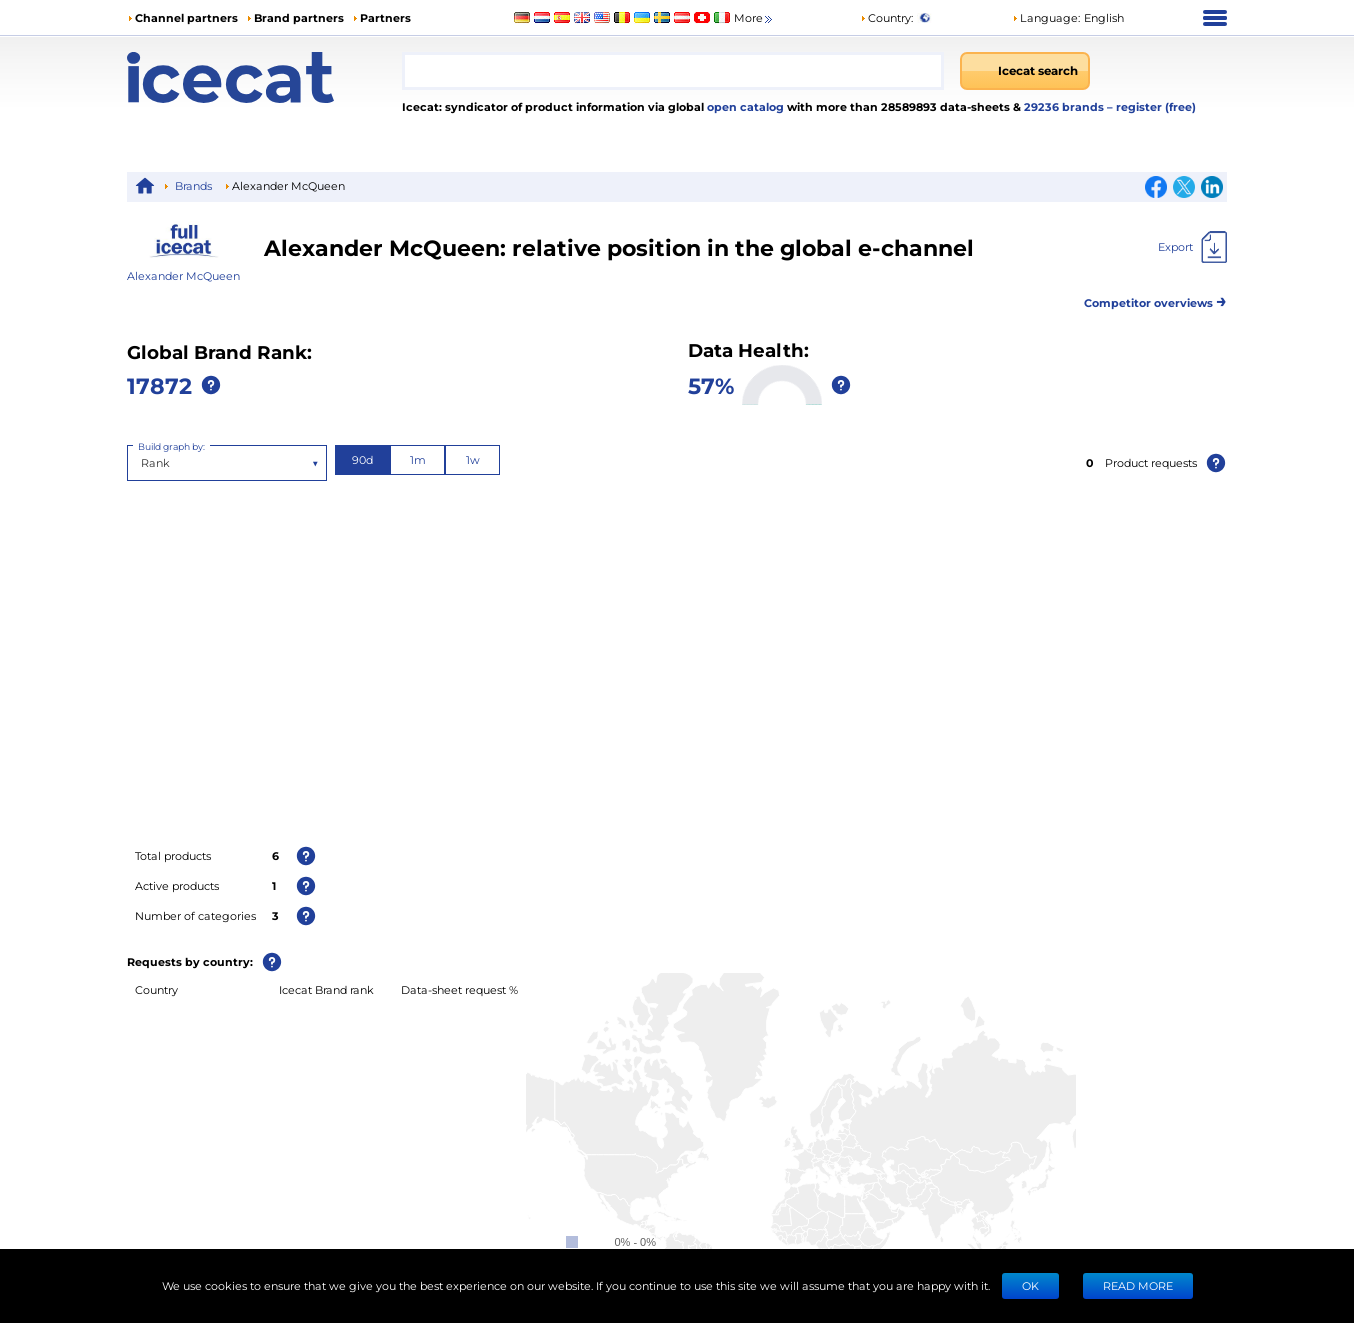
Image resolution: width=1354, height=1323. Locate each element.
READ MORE (1138, 1285)
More (754, 18)
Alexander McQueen (183, 275)
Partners (385, 17)
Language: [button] (1046, 17)
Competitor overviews (1155, 299)
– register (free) (1151, 106)
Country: (886, 17)
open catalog (744, 106)
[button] (1068, 18)
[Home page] (264, 77)
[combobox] (673, 71)
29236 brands (1065, 106)
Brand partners (299, 17)
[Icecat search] (1025, 71)
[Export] (1192, 247)
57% (711, 385)
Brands (193, 185)
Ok (1030, 1285)
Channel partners (186, 17)
